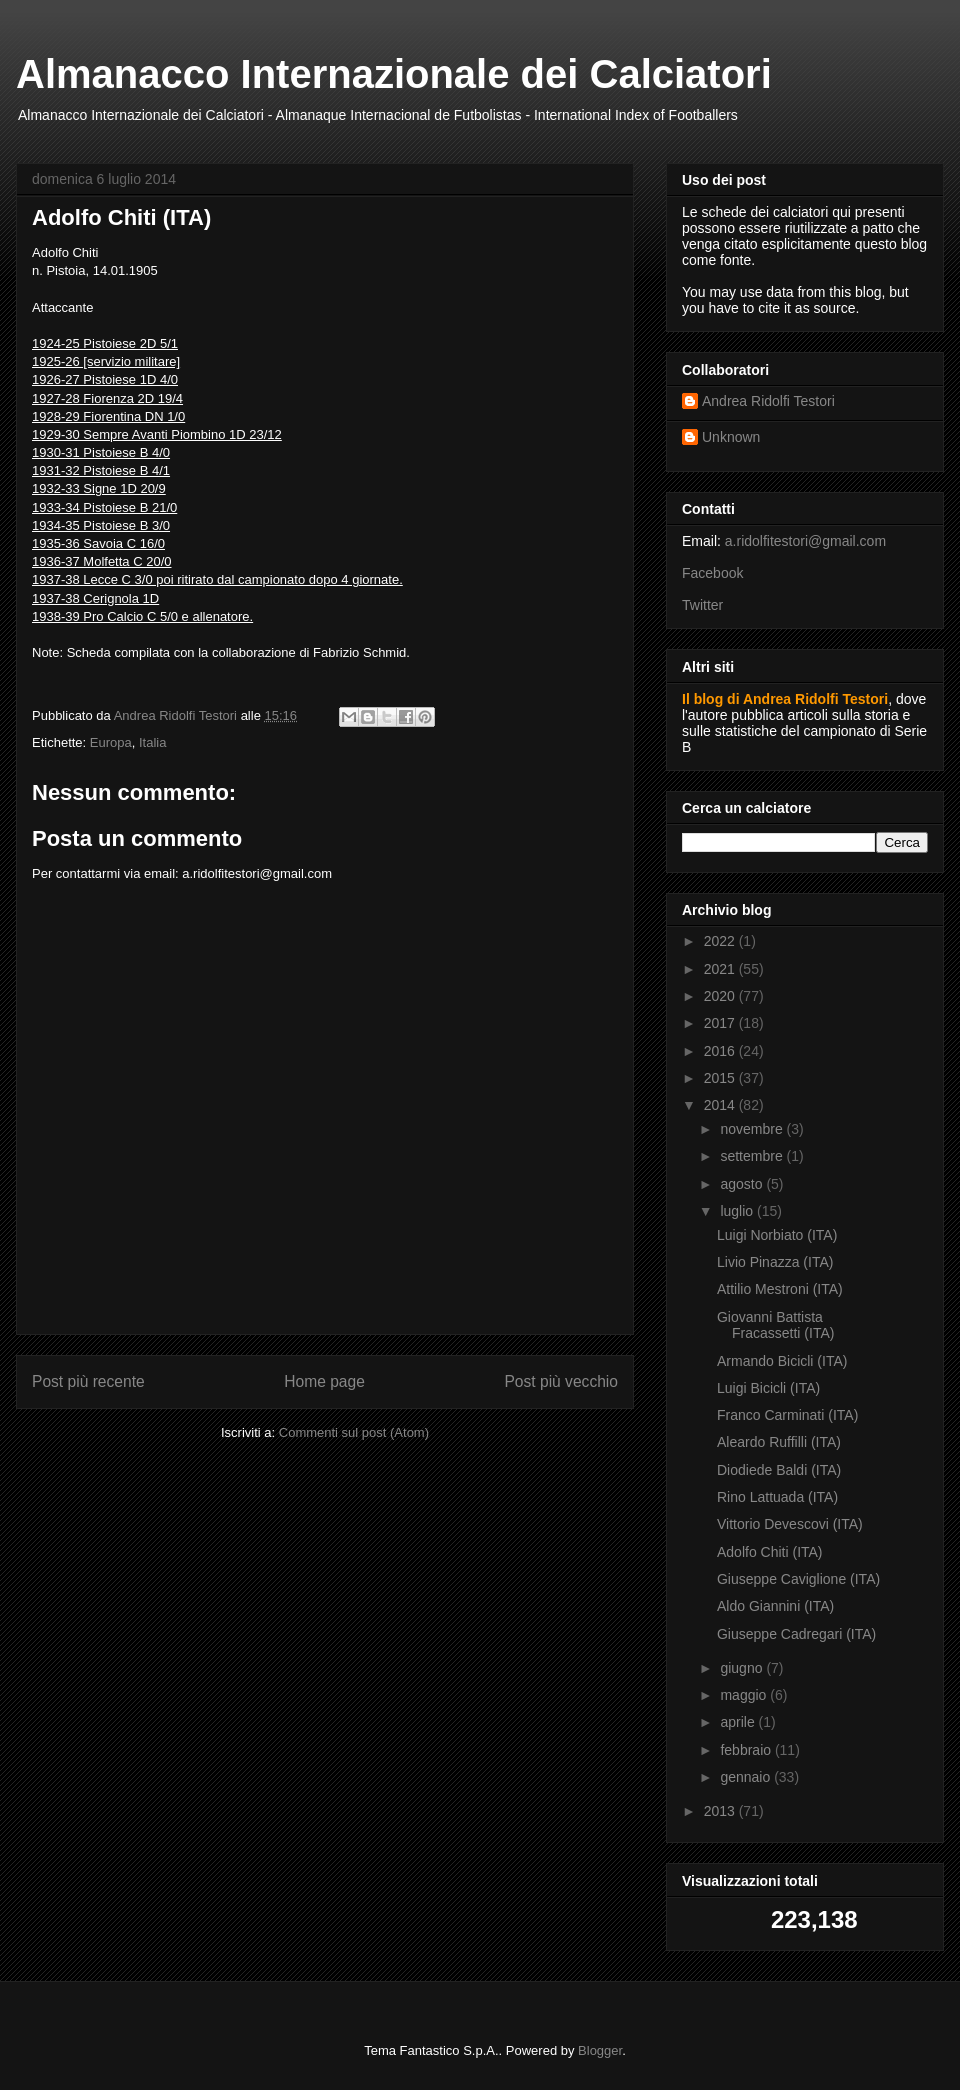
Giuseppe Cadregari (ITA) (796, 1634)
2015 (721, 1078)
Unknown (731, 437)
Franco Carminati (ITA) (787, 1415)
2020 (721, 996)
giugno (743, 1668)
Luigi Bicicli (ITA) (768, 1388)
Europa (111, 742)
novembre (753, 1129)
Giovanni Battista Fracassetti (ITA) (775, 1325)
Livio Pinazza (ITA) (775, 1262)
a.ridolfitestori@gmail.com (805, 541)
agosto (743, 1184)
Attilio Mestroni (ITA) (780, 1289)
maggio (745, 1695)
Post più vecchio (561, 1381)
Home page (324, 1381)
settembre (753, 1156)
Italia (152, 742)
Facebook (712, 573)
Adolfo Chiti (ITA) (770, 1552)
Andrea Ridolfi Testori (768, 401)
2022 (721, 941)
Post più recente (88, 1381)
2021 (721, 969)
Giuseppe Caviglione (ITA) (798, 1579)
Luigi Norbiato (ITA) (777, 1235)
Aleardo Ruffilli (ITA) (779, 1442)
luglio (738, 1211)
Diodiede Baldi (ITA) (779, 1470)
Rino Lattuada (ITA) (777, 1497)
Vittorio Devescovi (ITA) (790, 1524)
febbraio (747, 1750)
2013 (721, 1811)
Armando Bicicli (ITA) (782, 1361)
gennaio (747, 1777)
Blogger (600, 2050)
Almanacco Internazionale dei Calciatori (394, 74)
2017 (721, 1023)
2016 (721, 1051)
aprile (739, 1722)
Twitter (702, 605)
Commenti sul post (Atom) (354, 1432)
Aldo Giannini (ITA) (775, 1606)
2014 (721, 1105)
